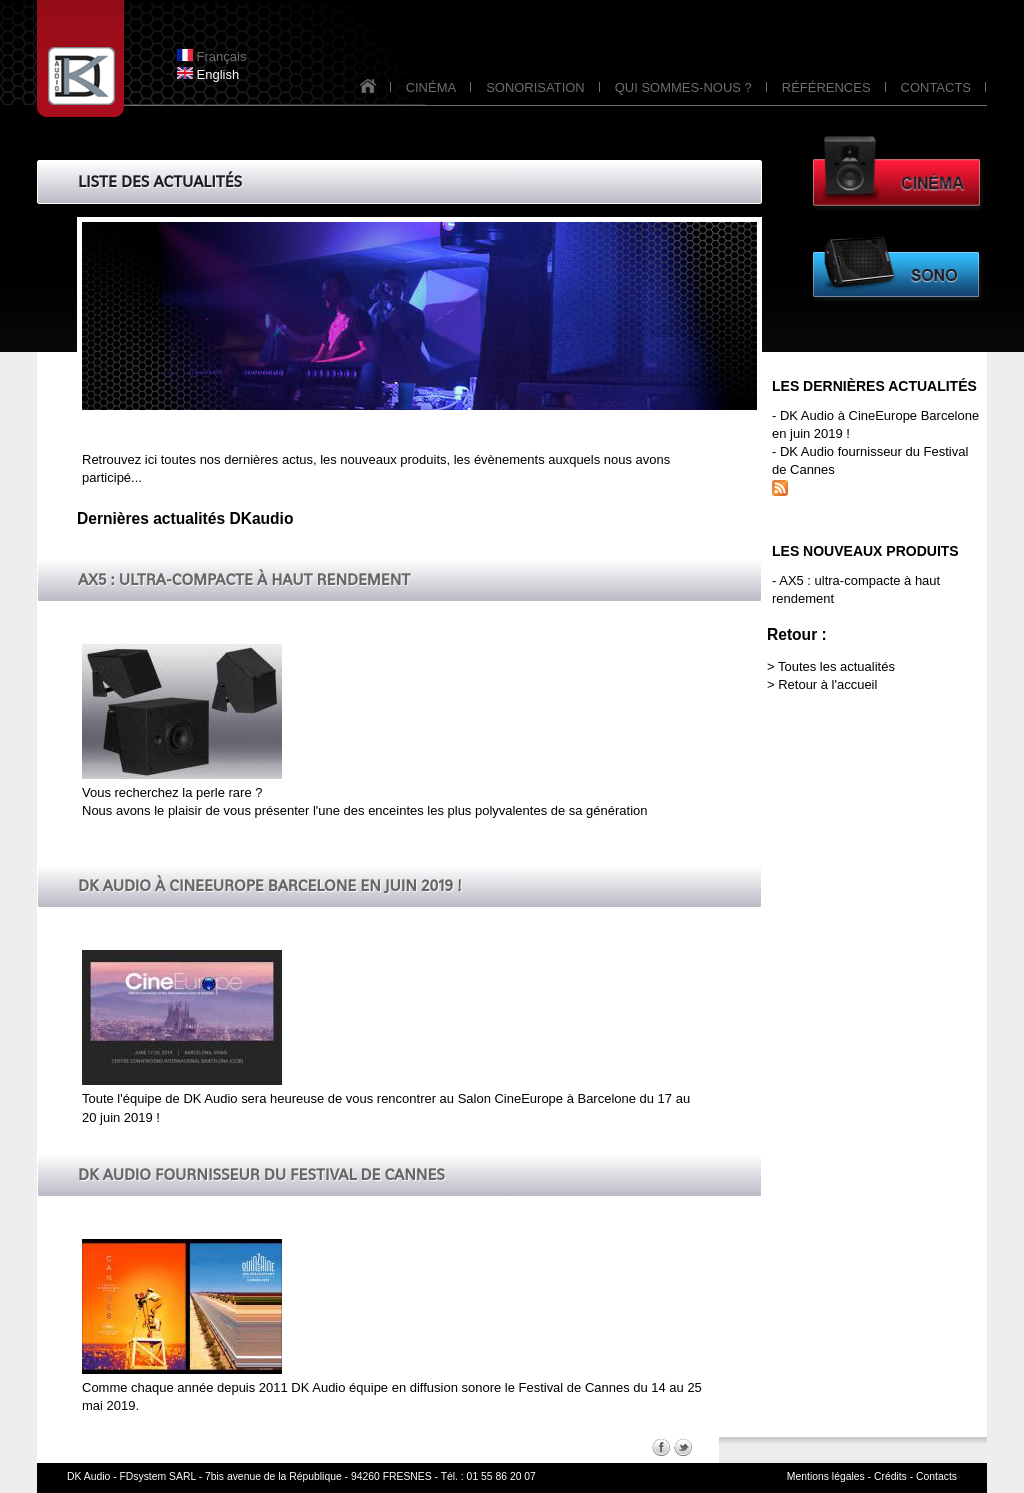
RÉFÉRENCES (826, 87)
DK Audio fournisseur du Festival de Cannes (261, 1174)
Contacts (936, 1476)
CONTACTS (936, 87)
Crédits (890, 1476)
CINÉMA (431, 87)
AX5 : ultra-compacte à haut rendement (244, 579)
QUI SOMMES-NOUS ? (683, 87)
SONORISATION (535, 87)
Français (211, 56)
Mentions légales (826, 1476)
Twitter (683, 1447)
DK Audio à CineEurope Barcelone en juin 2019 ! (269, 885)
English (208, 74)
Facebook (661, 1447)
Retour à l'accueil (827, 684)
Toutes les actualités (836, 666)
